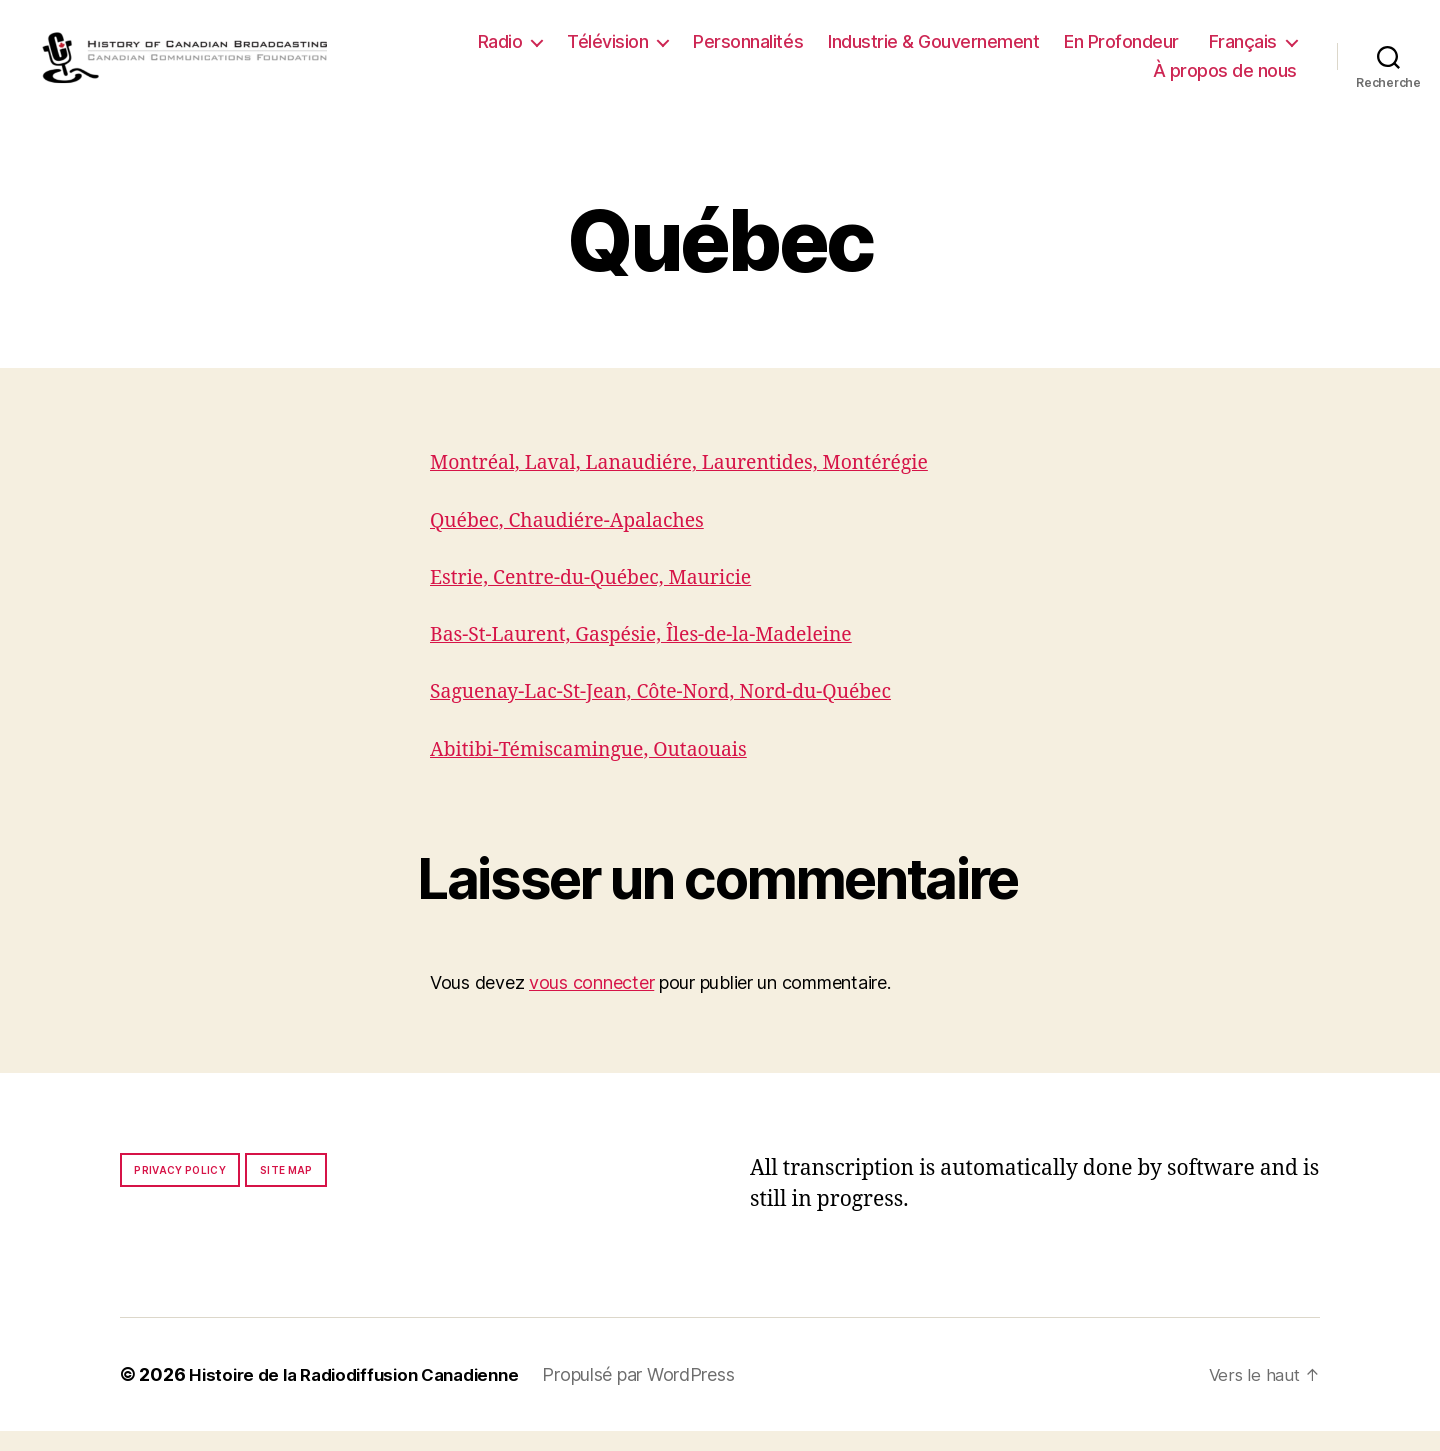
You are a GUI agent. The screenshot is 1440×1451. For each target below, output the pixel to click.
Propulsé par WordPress (661, 1394)
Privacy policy (180, 1190)
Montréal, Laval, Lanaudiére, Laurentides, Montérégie (699, 482)
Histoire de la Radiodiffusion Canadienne (365, 1394)
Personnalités (748, 51)
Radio (500, 51)
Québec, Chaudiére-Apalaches (578, 540)
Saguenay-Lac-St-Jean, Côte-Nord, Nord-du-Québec (680, 711)
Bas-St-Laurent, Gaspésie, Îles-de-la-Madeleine (658, 654)
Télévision (607, 51)
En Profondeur (1121, 51)
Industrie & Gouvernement (933, 51)
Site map (286, 1190)
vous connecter (591, 1002)
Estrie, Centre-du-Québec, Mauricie (604, 597)
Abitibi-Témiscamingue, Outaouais (602, 769)
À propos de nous (1225, 80)
